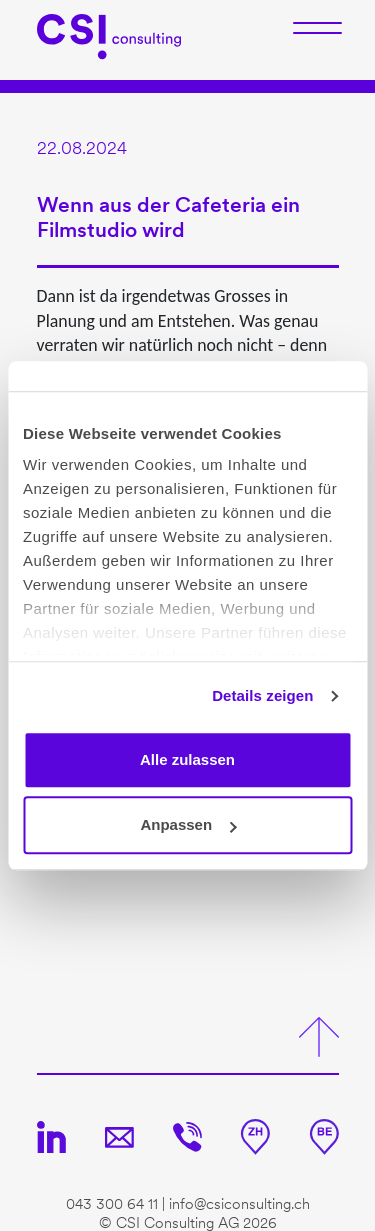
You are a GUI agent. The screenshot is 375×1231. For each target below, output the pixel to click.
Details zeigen (262, 695)
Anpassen (188, 824)
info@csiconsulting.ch (239, 1204)
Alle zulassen (187, 759)
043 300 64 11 (112, 1204)
